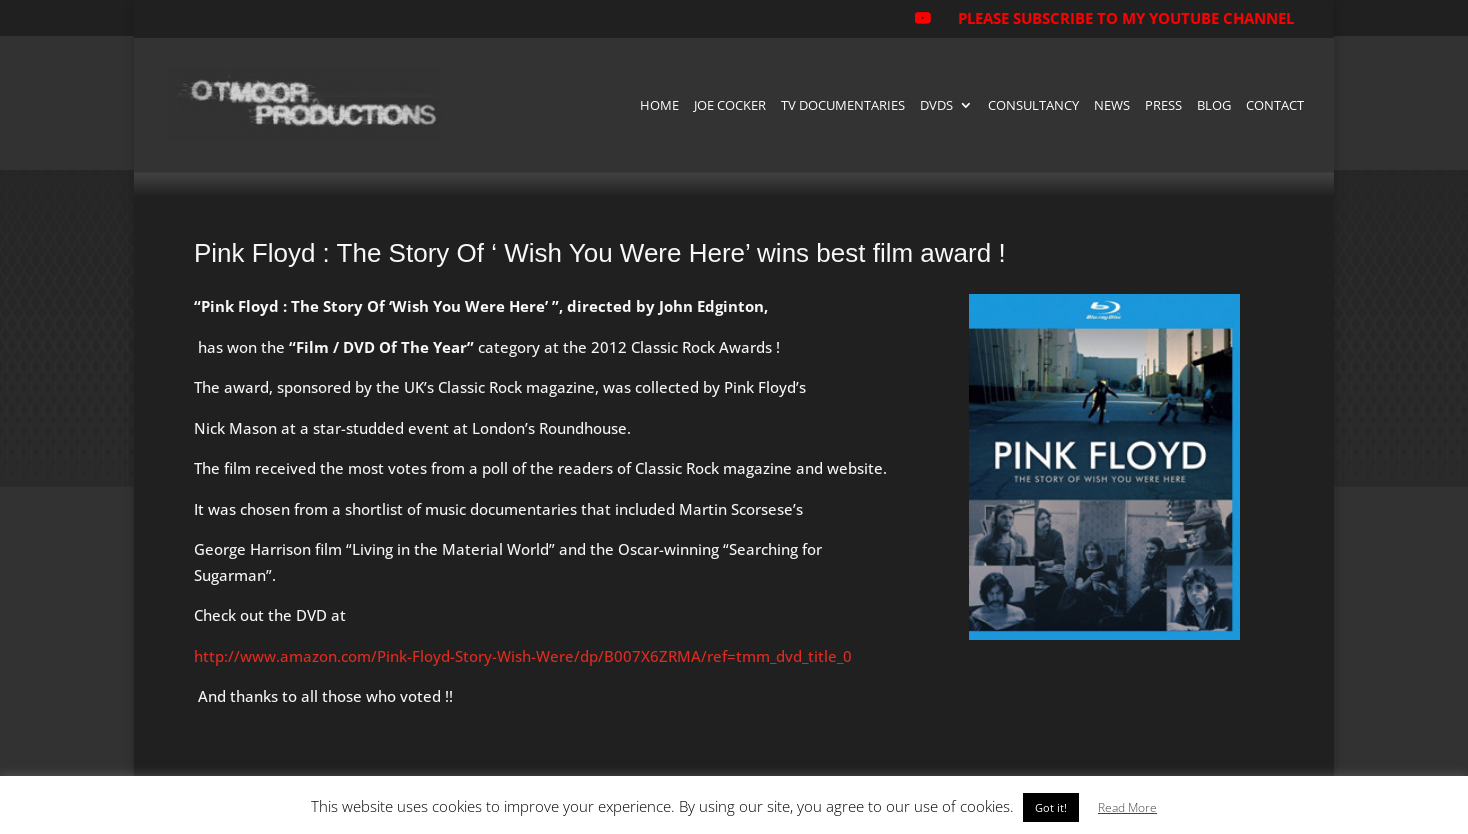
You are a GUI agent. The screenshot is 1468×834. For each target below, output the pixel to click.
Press (1163, 106)
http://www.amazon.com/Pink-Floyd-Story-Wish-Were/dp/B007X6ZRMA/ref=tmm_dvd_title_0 (523, 656)
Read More (1127, 807)
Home (659, 106)
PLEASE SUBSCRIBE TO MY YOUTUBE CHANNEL (1126, 18)
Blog (1214, 106)
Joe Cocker (730, 106)
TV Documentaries (843, 106)
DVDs (936, 106)
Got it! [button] (1051, 807)
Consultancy (1033, 106)
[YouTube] (922, 24)
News (1112, 106)
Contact (1275, 106)
